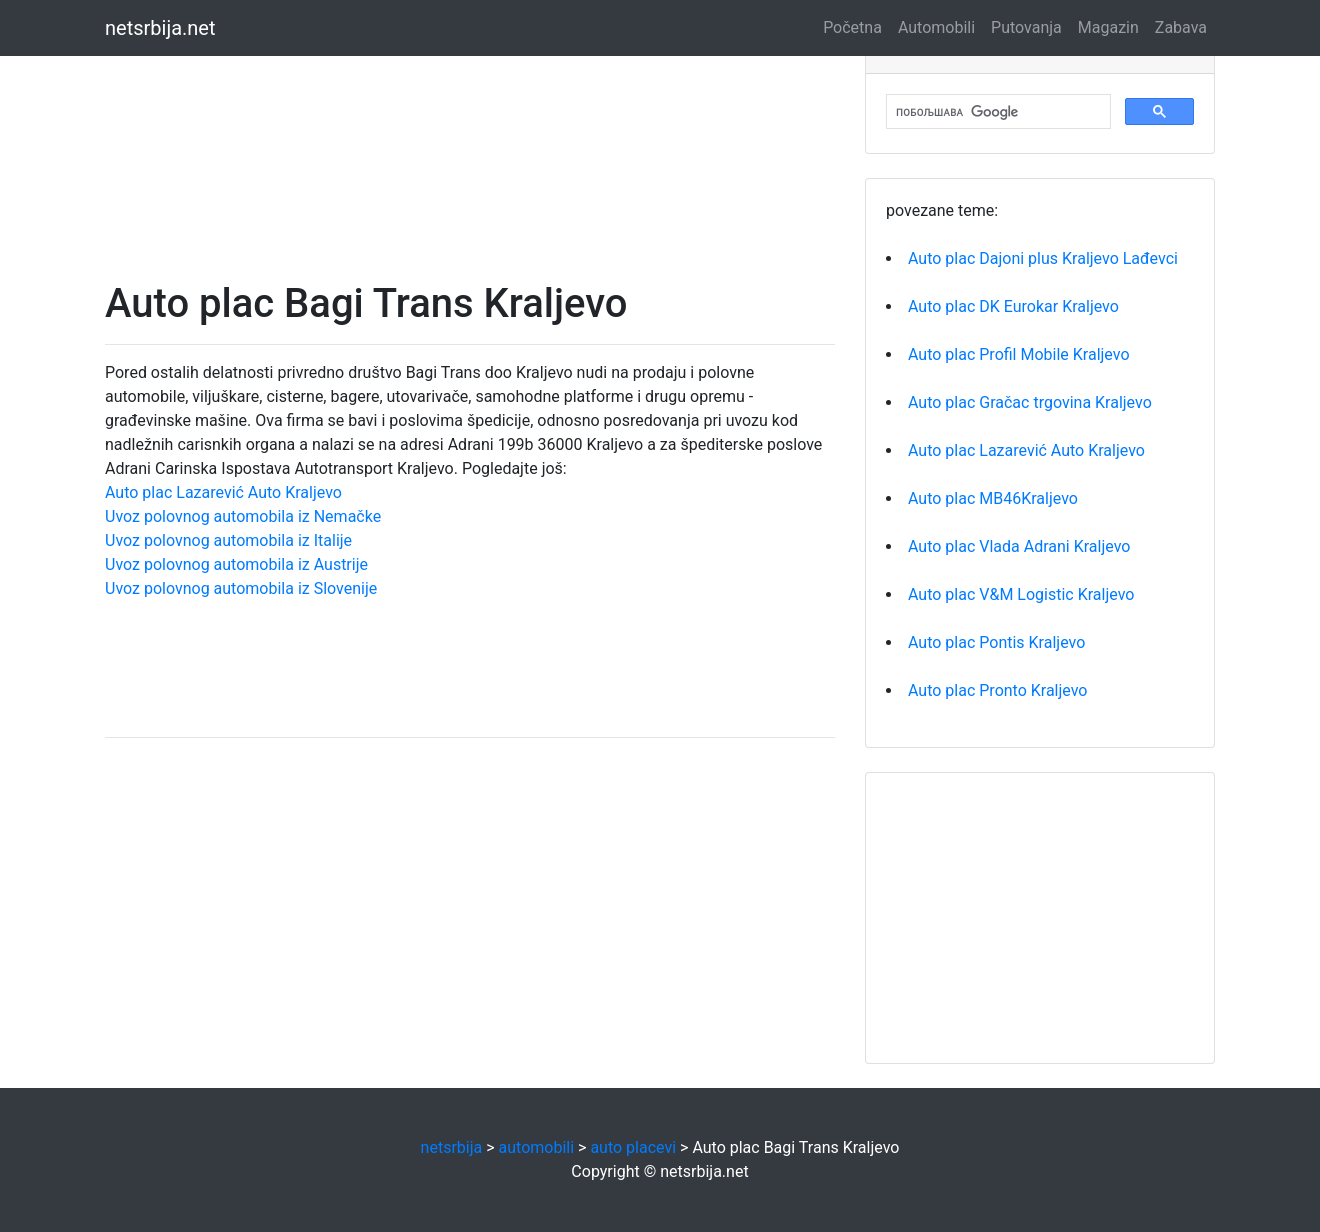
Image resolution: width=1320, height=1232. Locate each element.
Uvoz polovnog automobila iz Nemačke (243, 516)
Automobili (936, 27)
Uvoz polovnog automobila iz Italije (228, 540)
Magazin (1108, 27)
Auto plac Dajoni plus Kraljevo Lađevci (1043, 258)
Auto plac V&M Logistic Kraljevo (1021, 594)
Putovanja (1026, 27)
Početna (852, 27)
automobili (537, 1147)
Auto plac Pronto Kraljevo (997, 690)
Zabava (1181, 27)
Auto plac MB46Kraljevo (993, 498)
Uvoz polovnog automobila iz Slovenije (241, 588)
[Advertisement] (470, 140)
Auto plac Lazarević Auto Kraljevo (223, 492)
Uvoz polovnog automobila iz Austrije (236, 564)
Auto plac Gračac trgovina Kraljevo (1030, 402)
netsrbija (452, 1147)
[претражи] (996, 112)
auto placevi (633, 1147)
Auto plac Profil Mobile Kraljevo (1019, 354)
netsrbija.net (160, 28)
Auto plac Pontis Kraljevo (996, 642)
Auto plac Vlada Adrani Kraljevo (1019, 546)
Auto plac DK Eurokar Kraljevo (1013, 306)
